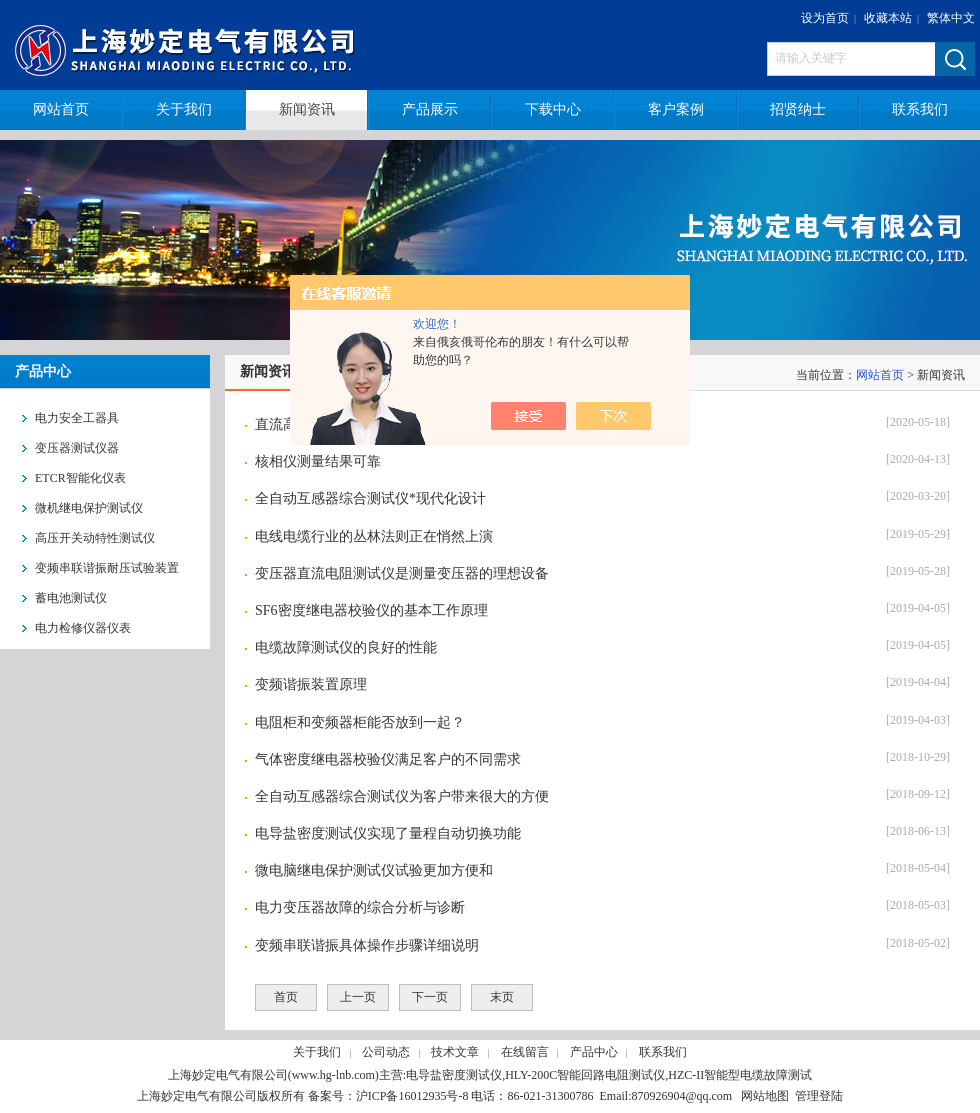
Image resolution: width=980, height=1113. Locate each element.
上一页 (358, 997)
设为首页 (825, 18)
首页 (286, 997)
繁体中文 (951, 18)
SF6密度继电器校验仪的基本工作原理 (371, 610)
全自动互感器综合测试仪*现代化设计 (370, 498)
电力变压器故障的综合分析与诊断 (360, 907)
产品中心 (594, 1052)
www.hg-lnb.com (333, 1075)
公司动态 (386, 1052)
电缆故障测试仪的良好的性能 (346, 647)
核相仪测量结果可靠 (318, 461)
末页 (502, 997)
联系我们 (663, 1052)
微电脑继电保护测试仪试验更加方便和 (374, 870)
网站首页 (880, 375)
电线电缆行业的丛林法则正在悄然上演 (374, 536)
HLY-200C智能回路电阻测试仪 (585, 1075)
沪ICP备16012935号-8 (412, 1096)
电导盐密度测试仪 (454, 1075)
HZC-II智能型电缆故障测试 (740, 1075)
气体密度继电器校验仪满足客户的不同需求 (388, 759)
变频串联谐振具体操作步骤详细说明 (367, 945)
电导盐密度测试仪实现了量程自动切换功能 (388, 833)
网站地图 (765, 1096)
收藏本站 (888, 18)
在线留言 (525, 1052)
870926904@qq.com (681, 1096)
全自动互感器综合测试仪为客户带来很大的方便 (402, 796)
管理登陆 (819, 1096)
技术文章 (455, 1052)
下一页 (430, 997)
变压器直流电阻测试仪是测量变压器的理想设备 (402, 573)
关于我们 (317, 1052)
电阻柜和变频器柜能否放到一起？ (360, 722)
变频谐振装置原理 (311, 684)
